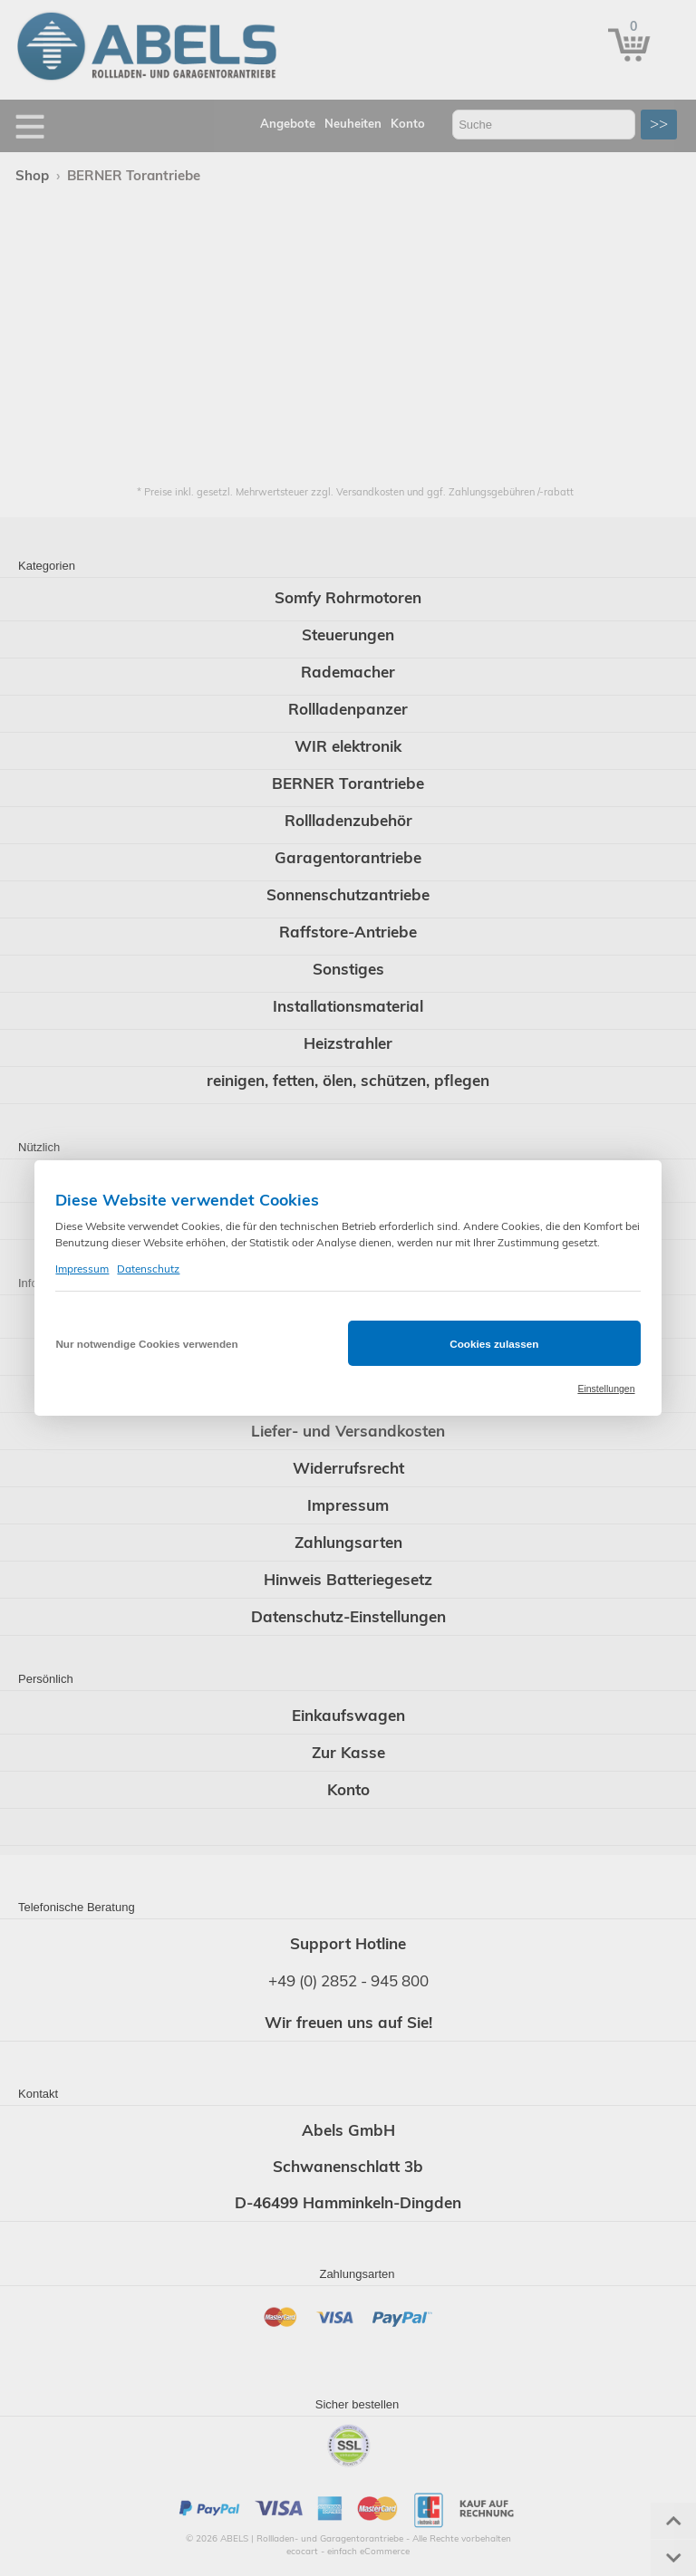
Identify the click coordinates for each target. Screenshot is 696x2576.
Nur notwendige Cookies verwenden (146, 1344)
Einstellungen (605, 1388)
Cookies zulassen (494, 1344)
